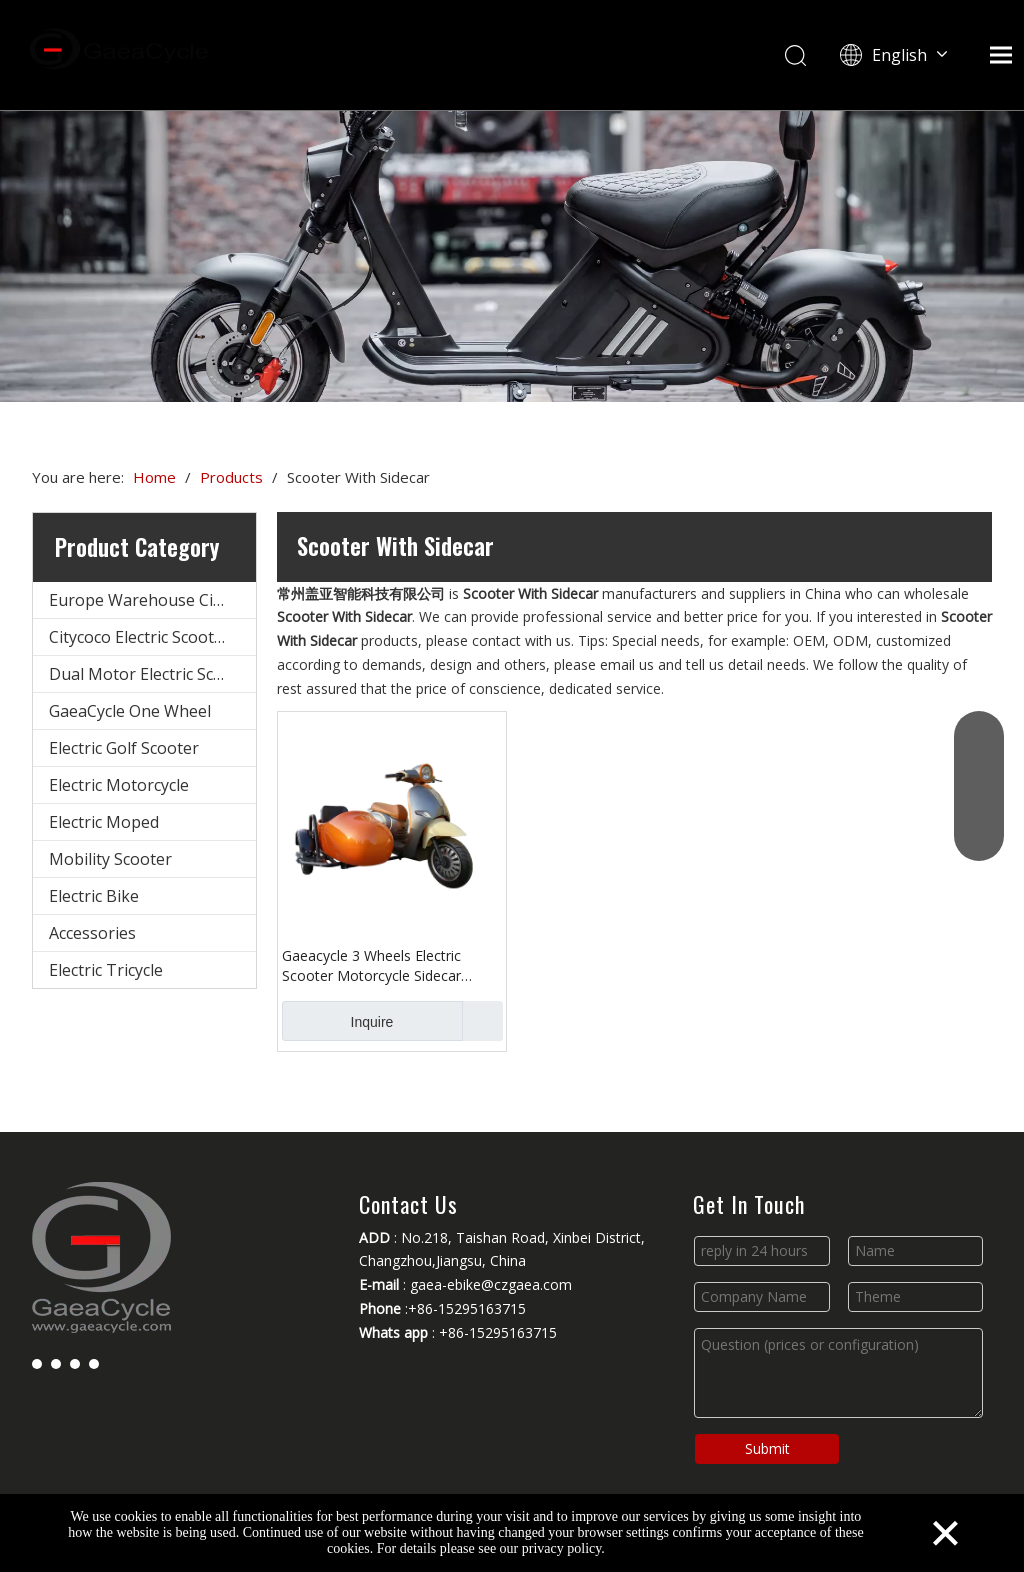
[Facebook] (37, 1363)
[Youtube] (75, 1363)
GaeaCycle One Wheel (130, 711)
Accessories (92, 933)
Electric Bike (94, 896)
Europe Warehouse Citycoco (152, 600)
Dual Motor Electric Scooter (152, 674)
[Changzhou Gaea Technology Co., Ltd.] (512, 256)
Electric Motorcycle (119, 785)
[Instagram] (94, 1363)
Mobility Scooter (110, 859)
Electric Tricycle (106, 970)
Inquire (337, 1021)
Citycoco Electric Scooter (139, 637)
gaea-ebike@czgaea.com (491, 1284)
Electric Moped (104, 822)
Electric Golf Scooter (124, 748)
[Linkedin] (56, 1363)
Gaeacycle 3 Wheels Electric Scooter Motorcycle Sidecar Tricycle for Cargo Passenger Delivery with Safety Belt (375, 966)
